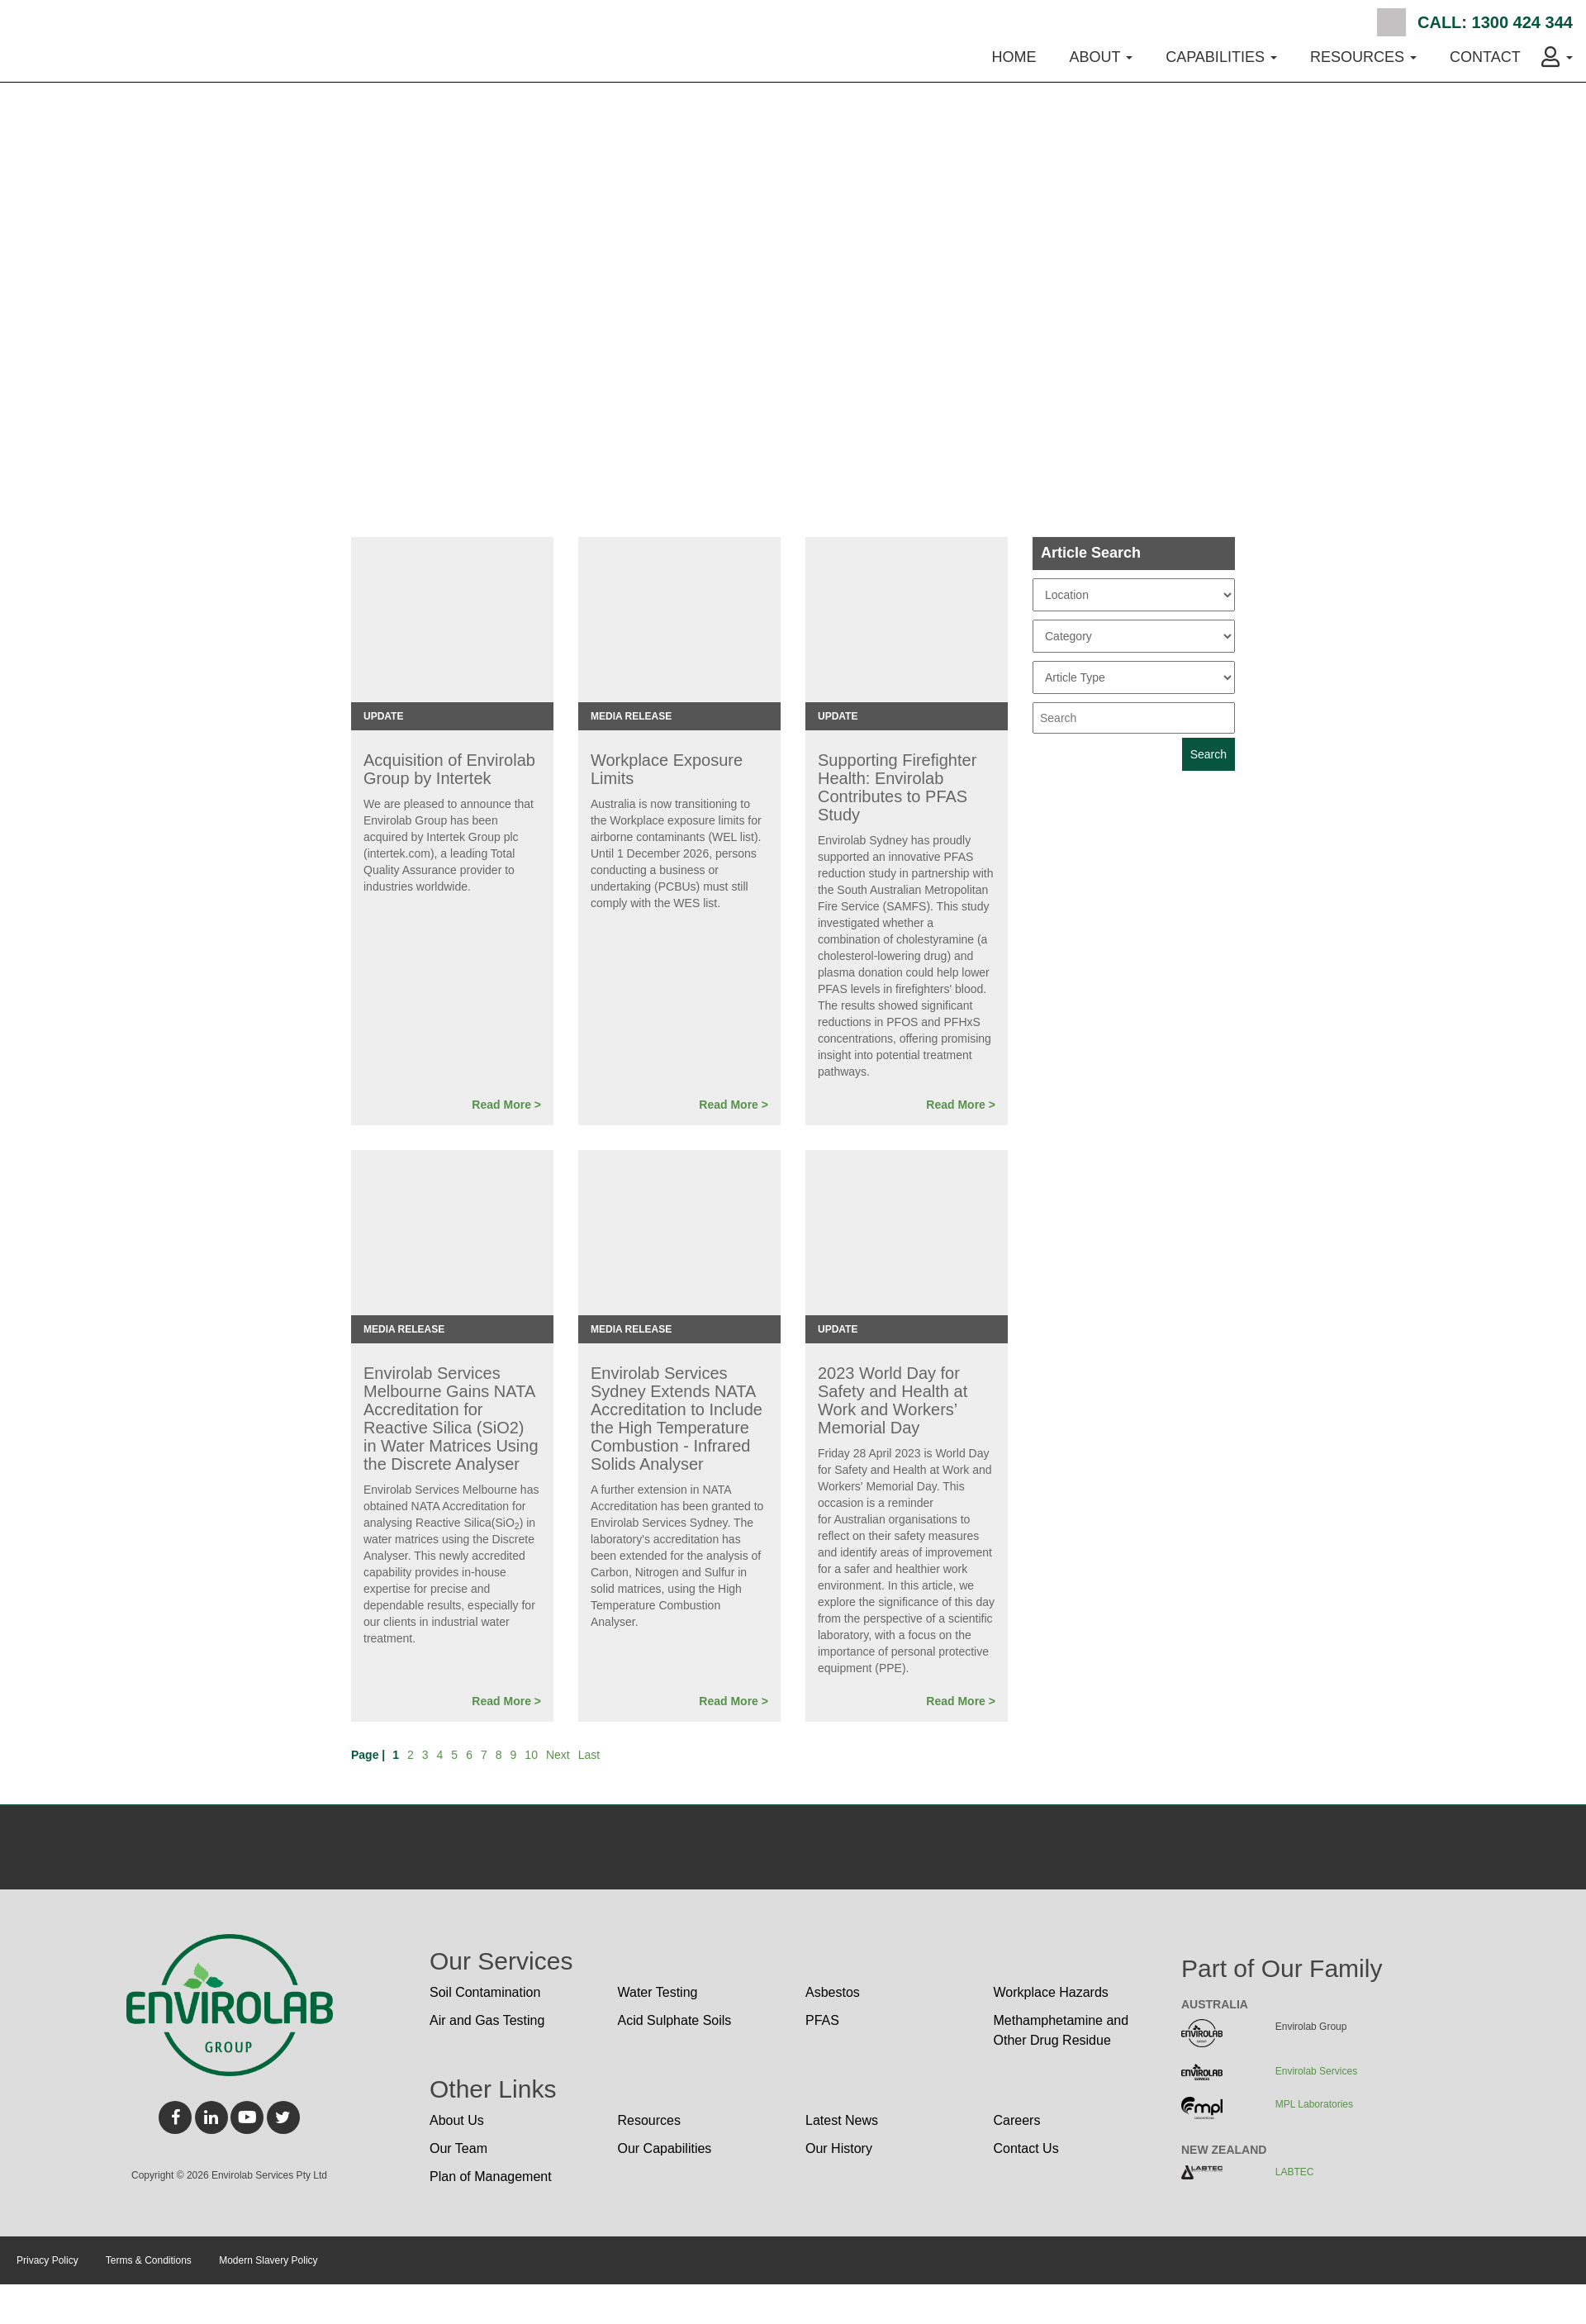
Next (558, 1754)
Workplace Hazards (1051, 1992)
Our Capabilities (665, 2148)
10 (531, 1754)
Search (1391, 22)
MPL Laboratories (1314, 2104)
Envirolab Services (1316, 2071)
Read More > (506, 1104)
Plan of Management (491, 2177)
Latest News (841, 2120)
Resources (649, 2120)
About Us (457, 2120)
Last (589, 1754)
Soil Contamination (485, 1992)
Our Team (458, 2148)
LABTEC (1294, 2172)
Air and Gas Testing (487, 2020)
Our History (838, 2148)
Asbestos (832, 1992)
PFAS (822, 2020)
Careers (1017, 2120)
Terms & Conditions (149, 2260)
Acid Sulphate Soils (675, 2020)
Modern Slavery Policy (268, 2260)
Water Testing (658, 1992)
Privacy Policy (47, 2260)
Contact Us (1026, 2148)
